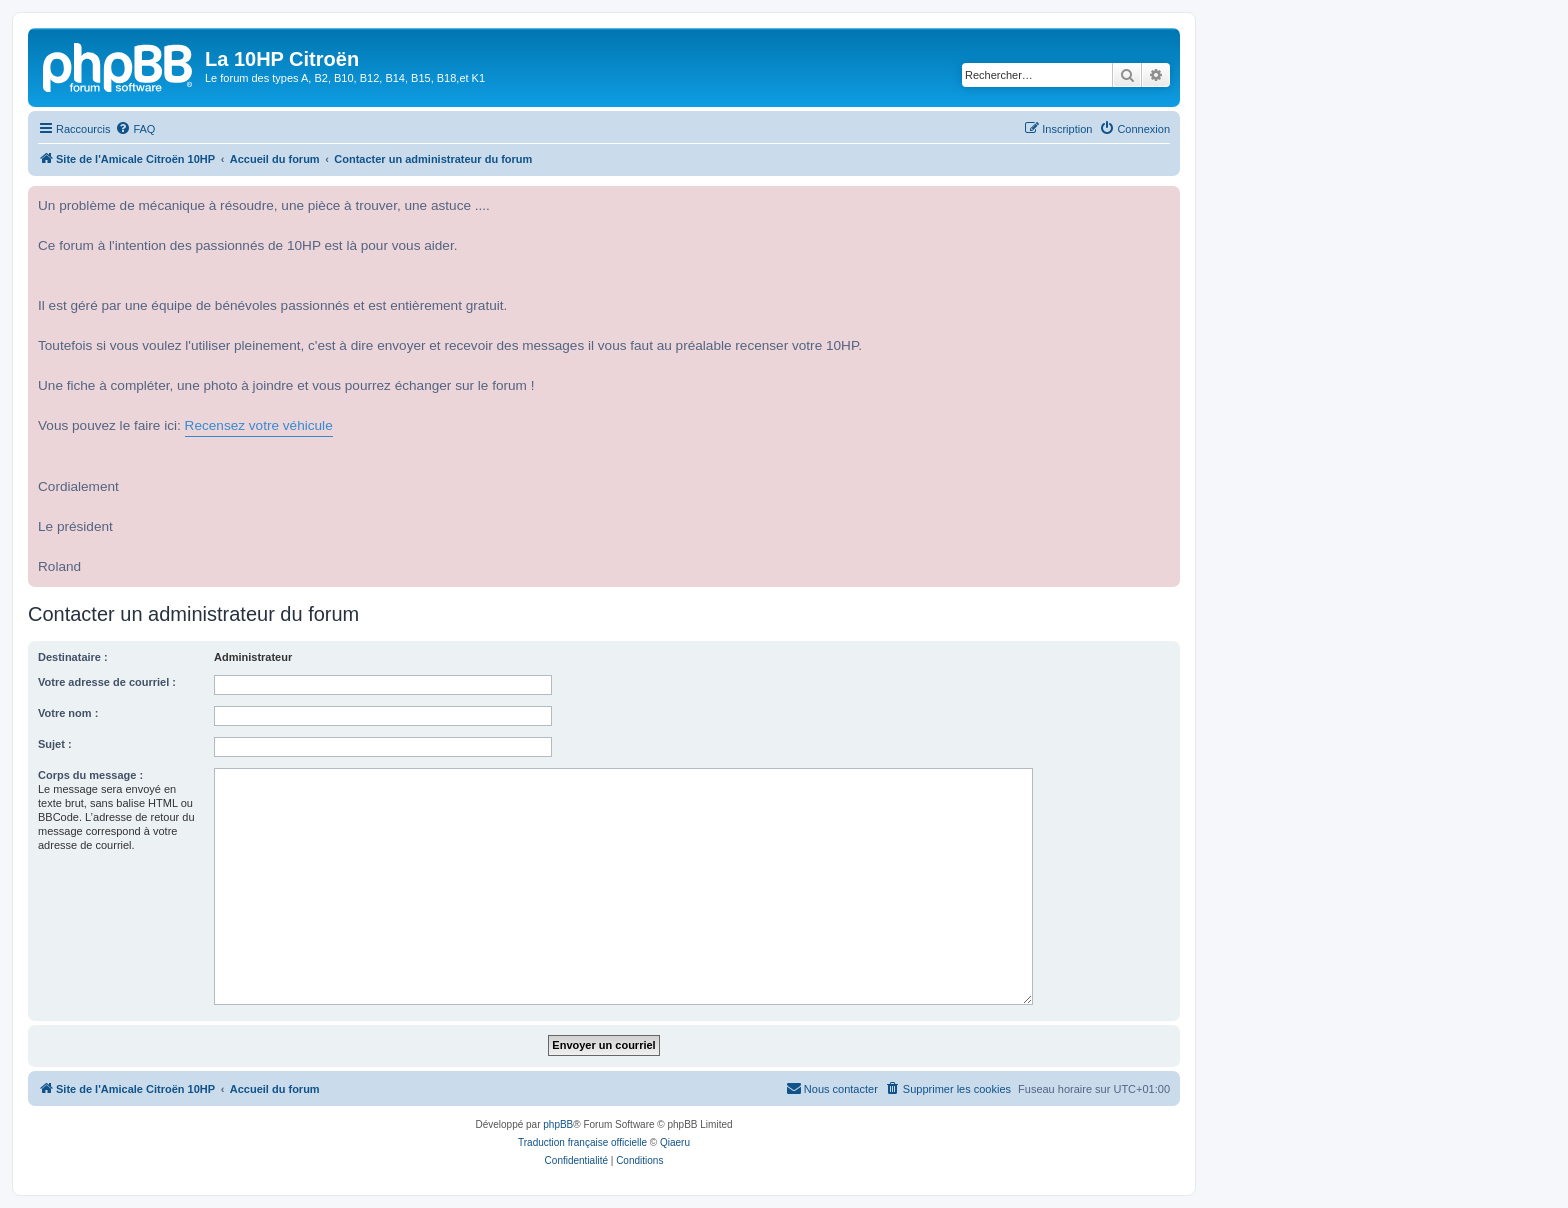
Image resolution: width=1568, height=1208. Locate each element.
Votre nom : (68, 713)
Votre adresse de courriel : (107, 682)
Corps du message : (90, 775)
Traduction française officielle (582, 1142)
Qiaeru (675, 1142)
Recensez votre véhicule (259, 425)
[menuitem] (135, 129)
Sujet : (55, 744)
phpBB (558, 1124)
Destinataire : (73, 657)
